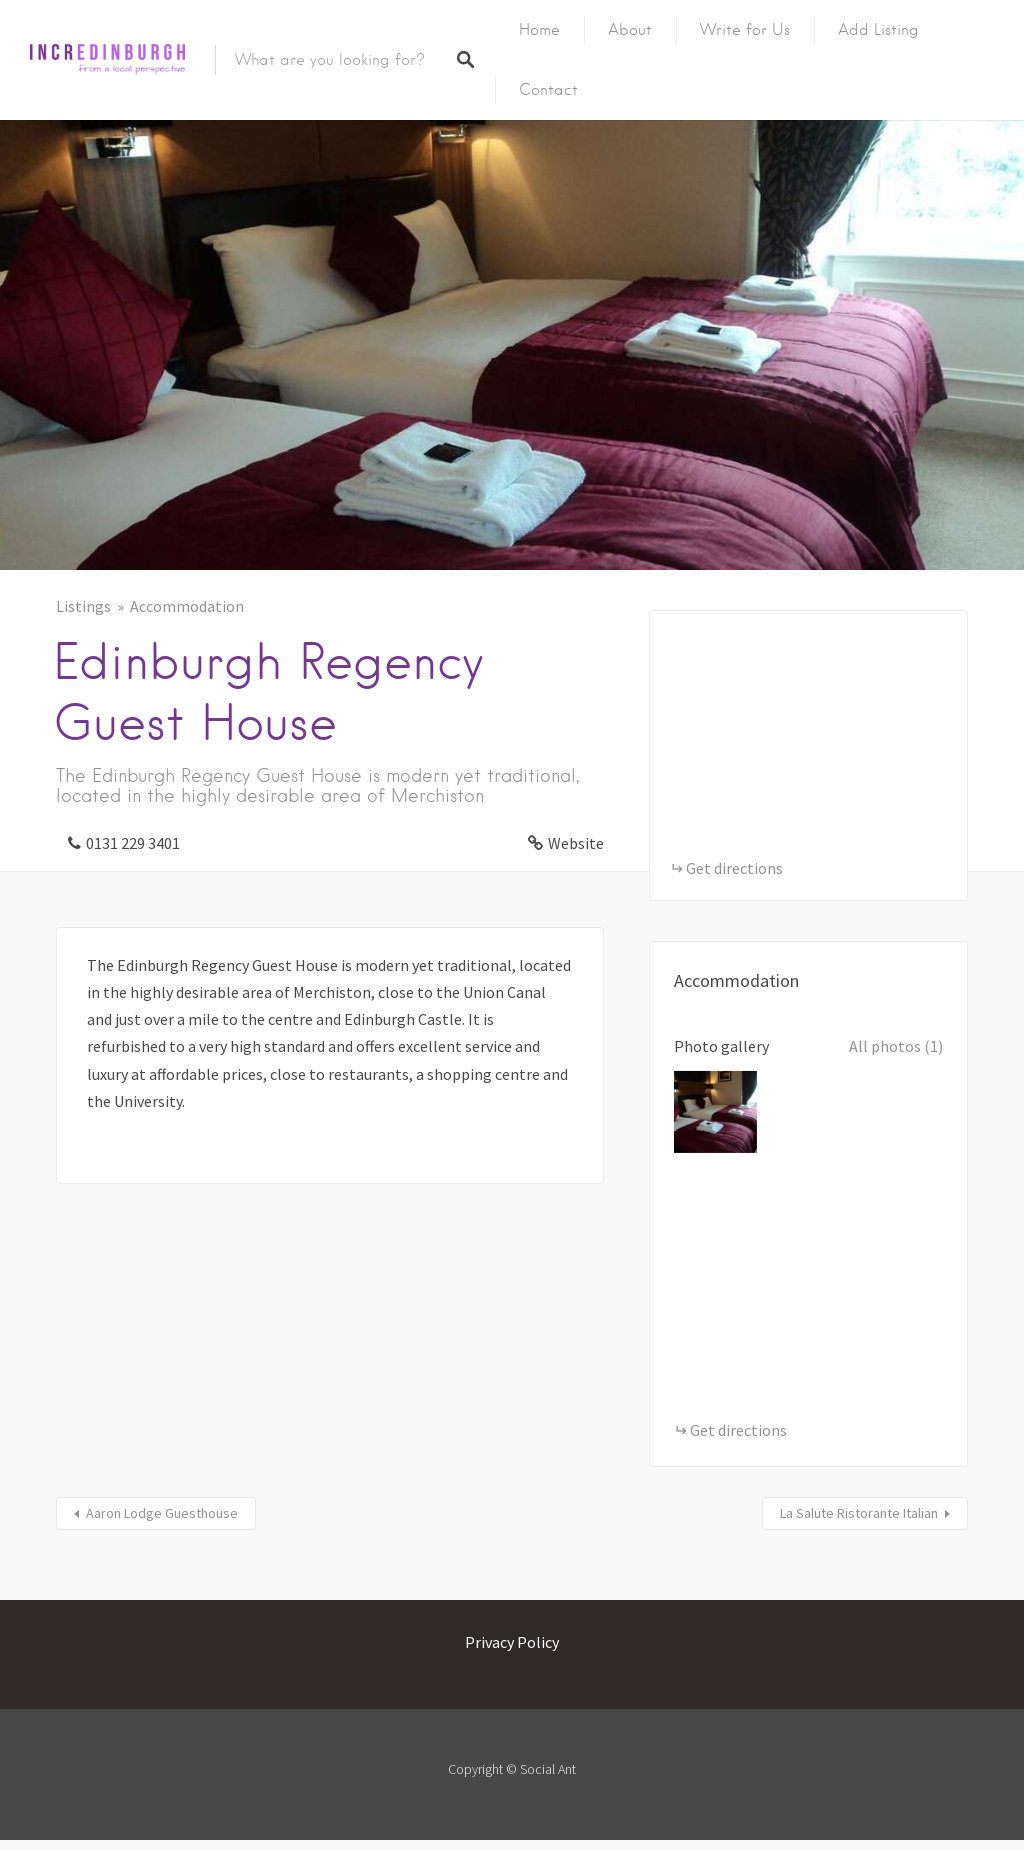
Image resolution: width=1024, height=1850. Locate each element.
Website (576, 843)
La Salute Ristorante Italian (859, 1513)
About (630, 30)
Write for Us (745, 30)
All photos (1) (896, 1046)
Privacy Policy (512, 1642)
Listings (83, 606)
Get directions (734, 868)
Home (539, 30)
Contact (548, 90)
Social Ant (548, 1769)
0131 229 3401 (133, 843)
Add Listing (878, 30)
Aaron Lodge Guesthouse (162, 1513)
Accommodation (187, 606)
